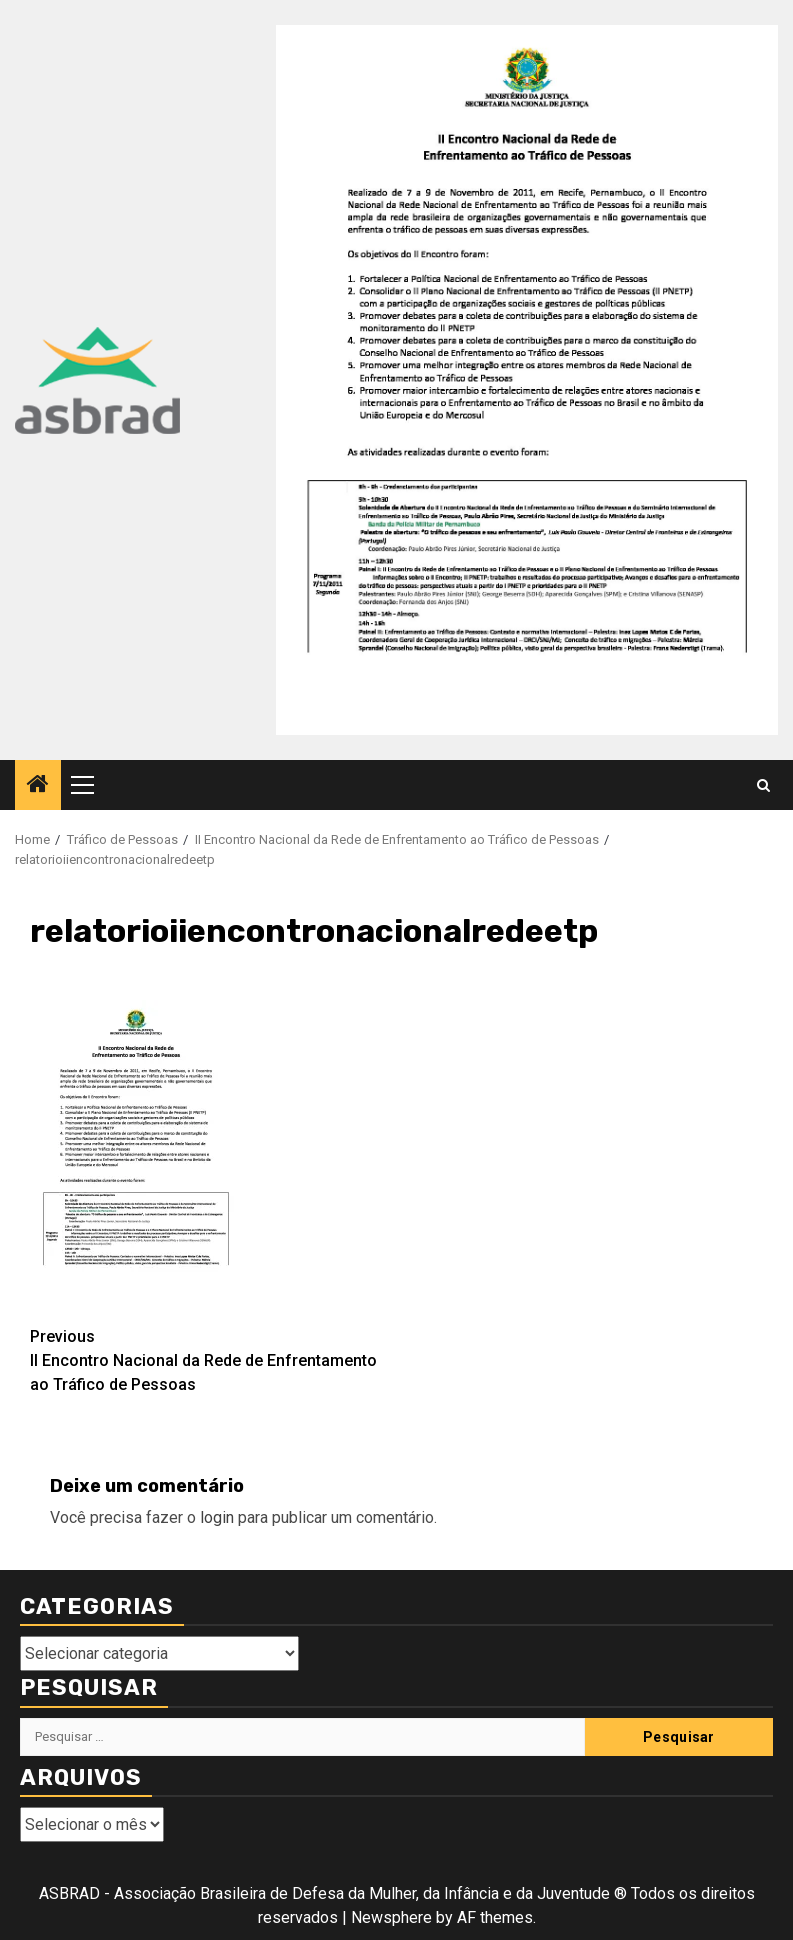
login (217, 1517)
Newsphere (391, 1917)
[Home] (38, 786)
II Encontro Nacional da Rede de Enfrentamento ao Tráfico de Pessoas (213, 1359)
